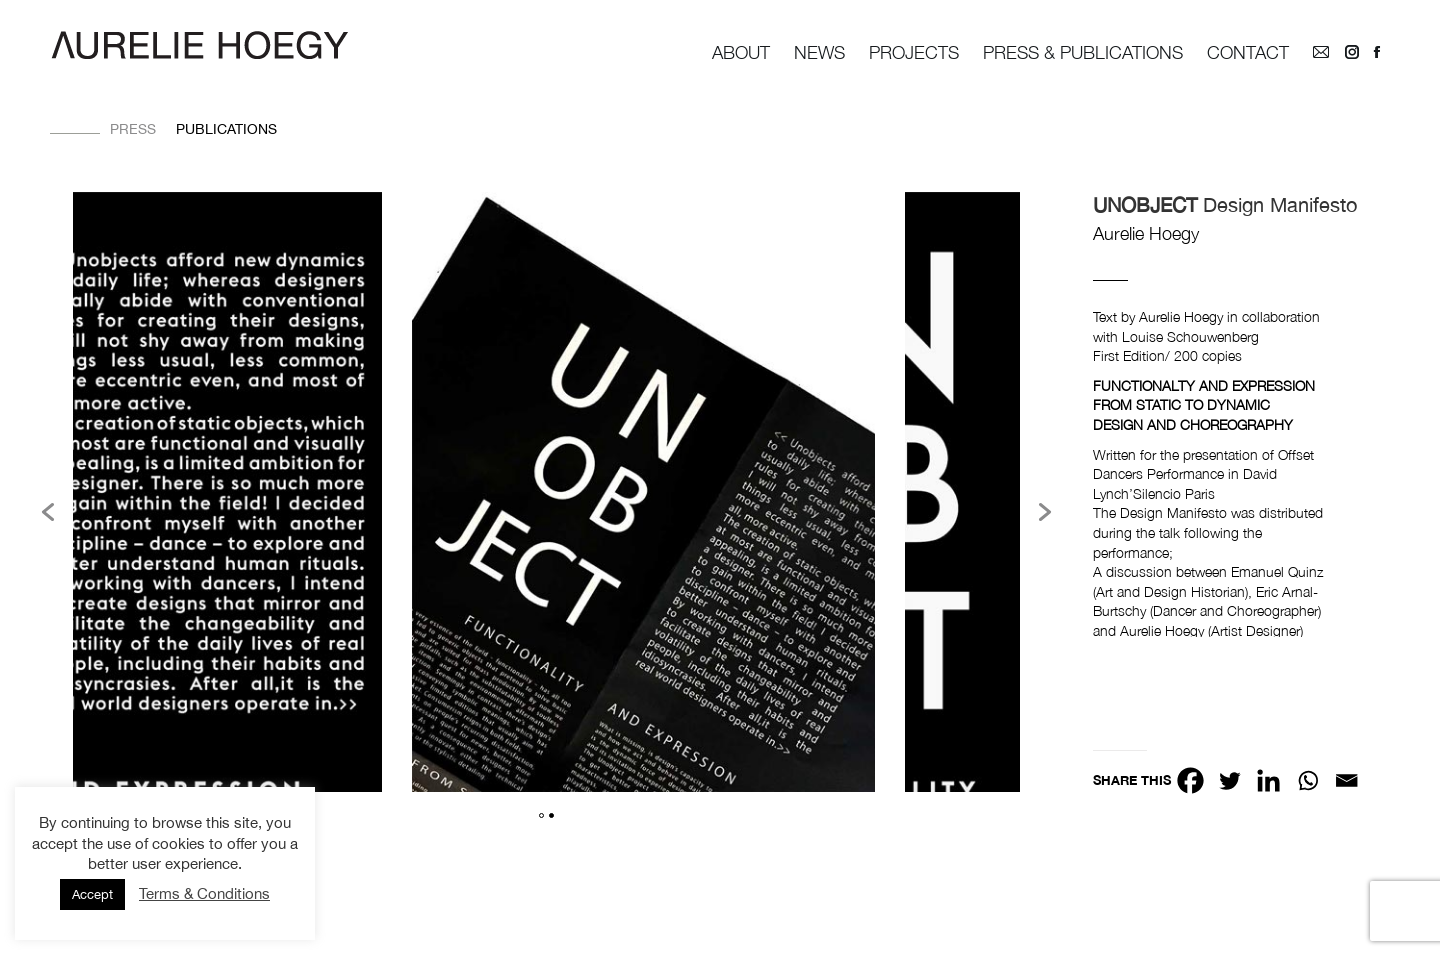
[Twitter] (1229, 780)
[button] (48, 512)
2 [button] (551, 815)
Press (133, 129)
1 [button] (541, 815)
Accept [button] (92, 894)
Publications (226, 129)
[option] (643, 495)
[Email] (1346, 780)
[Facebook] (1190, 780)
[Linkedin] (1268, 780)
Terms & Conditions (204, 893)
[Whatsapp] (1307, 780)
